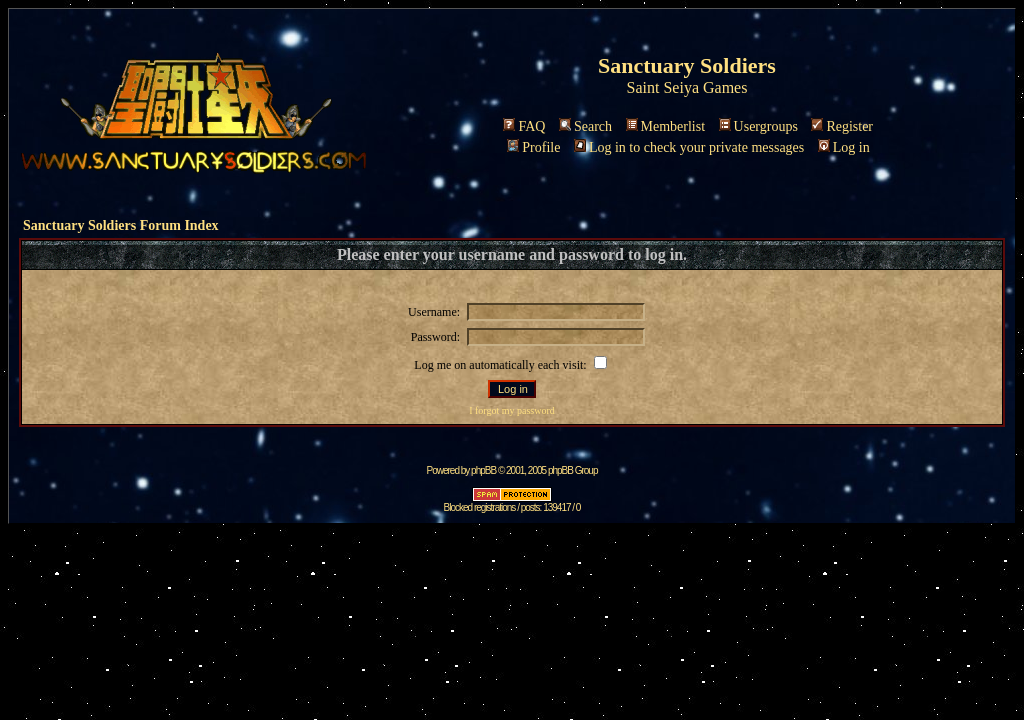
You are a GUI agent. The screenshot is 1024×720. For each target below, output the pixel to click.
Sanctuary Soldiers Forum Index (121, 225)
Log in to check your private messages (689, 147)
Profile (533, 147)
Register (842, 126)
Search (585, 126)
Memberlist (666, 126)
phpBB (483, 470)
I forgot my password (512, 410)
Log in (844, 147)
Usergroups (758, 126)
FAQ (524, 126)
